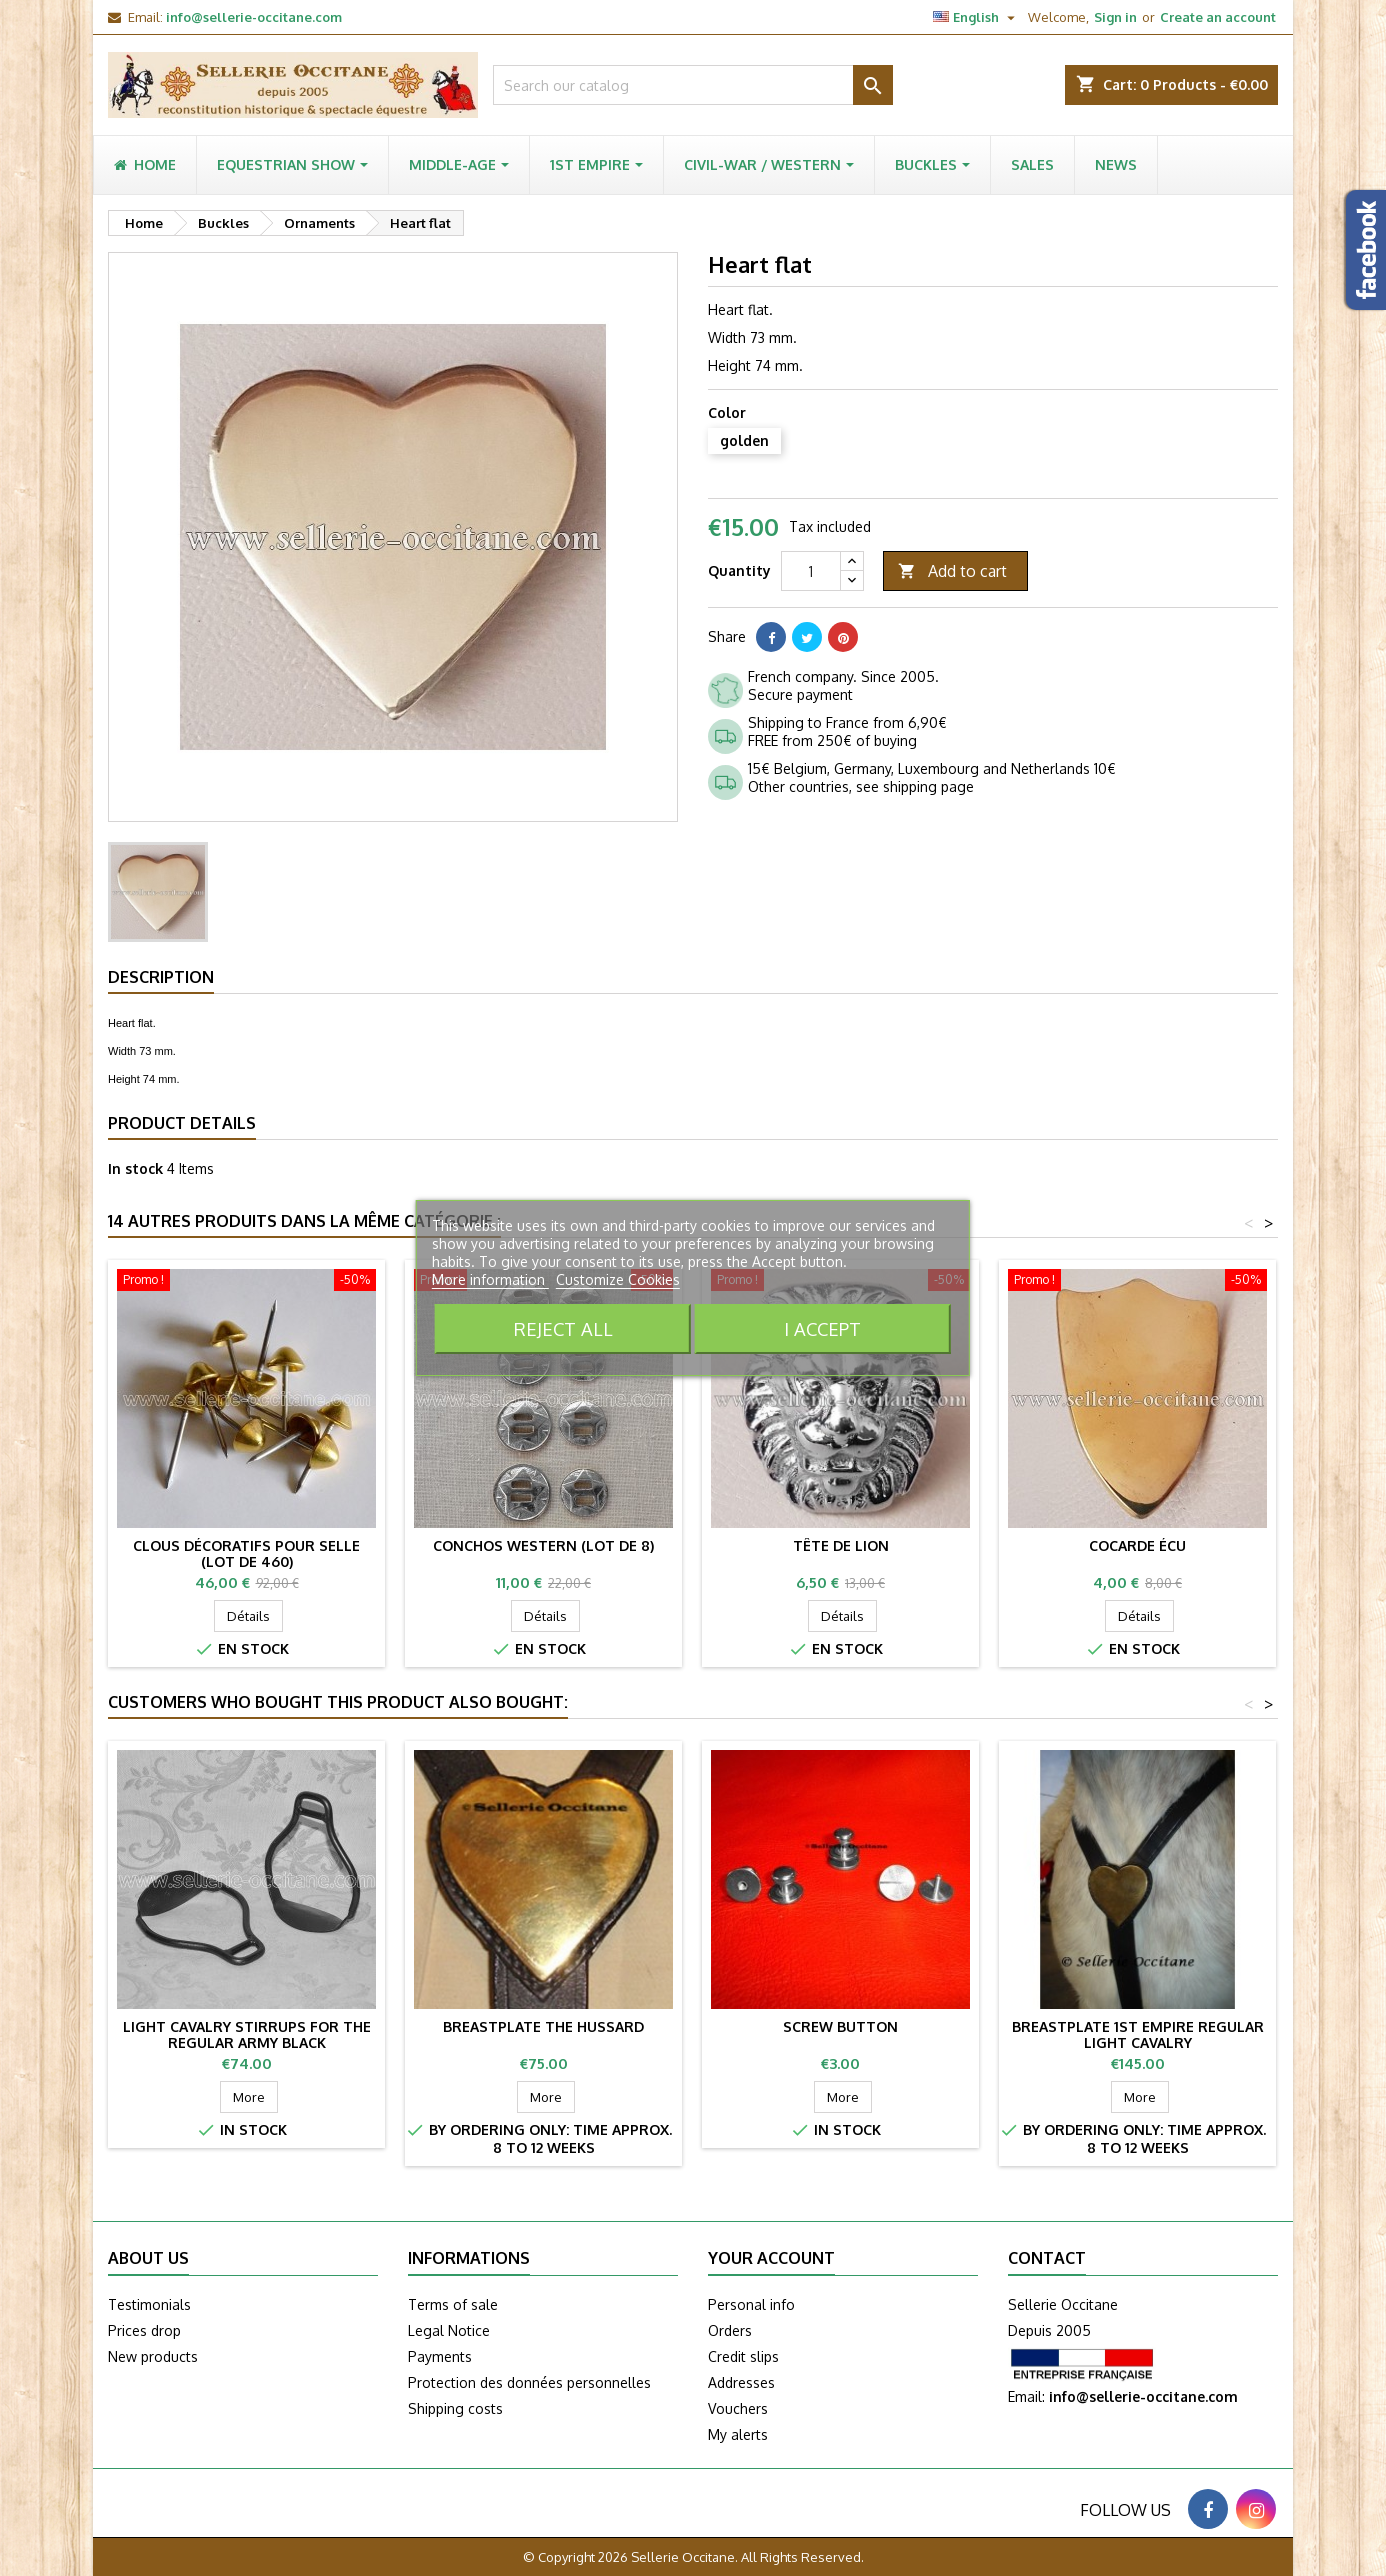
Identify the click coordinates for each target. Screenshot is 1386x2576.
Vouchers (738, 2408)
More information (490, 1279)
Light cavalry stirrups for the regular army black (247, 2034)
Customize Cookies (618, 1279)
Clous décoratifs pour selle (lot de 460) (246, 1553)
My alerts (738, 2434)
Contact (1047, 2258)
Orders (730, 2330)
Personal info (751, 2304)
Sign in (1115, 17)
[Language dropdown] (976, 17)
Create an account (1218, 17)
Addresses (741, 2382)
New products (153, 2356)
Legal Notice (449, 2330)
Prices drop (144, 2330)
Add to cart (952, 571)
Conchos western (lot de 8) (543, 1545)
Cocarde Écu (1137, 1545)
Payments (440, 2356)
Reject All (563, 1328)
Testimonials (149, 2304)
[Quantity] (811, 571)
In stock (135, 1168)
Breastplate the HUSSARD (543, 2026)
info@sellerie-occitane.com (254, 17)
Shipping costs (455, 2408)
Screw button (840, 2026)
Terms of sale (453, 2304)
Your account (771, 2258)
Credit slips (743, 2356)
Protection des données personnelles (529, 2382)
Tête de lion (841, 1545)
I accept (822, 1328)
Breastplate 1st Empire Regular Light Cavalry (1138, 2034)
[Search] (693, 85)
